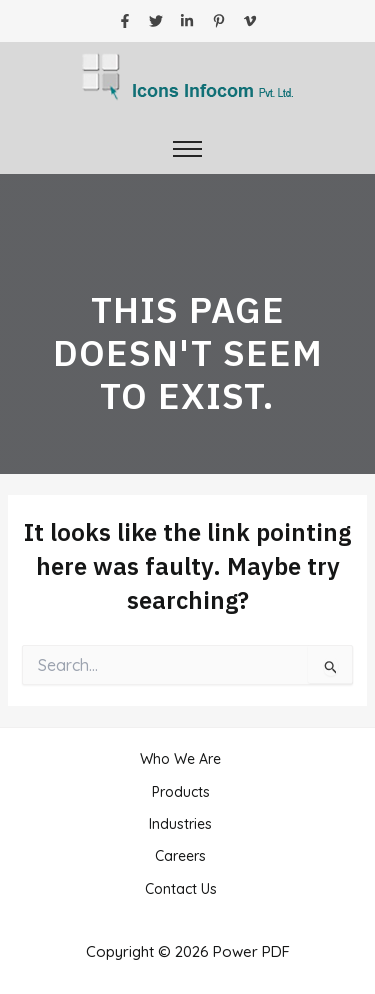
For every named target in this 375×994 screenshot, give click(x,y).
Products (181, 792)
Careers (180, 856)
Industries (180, 824)
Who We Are (180, 759)
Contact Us (181, 889)
